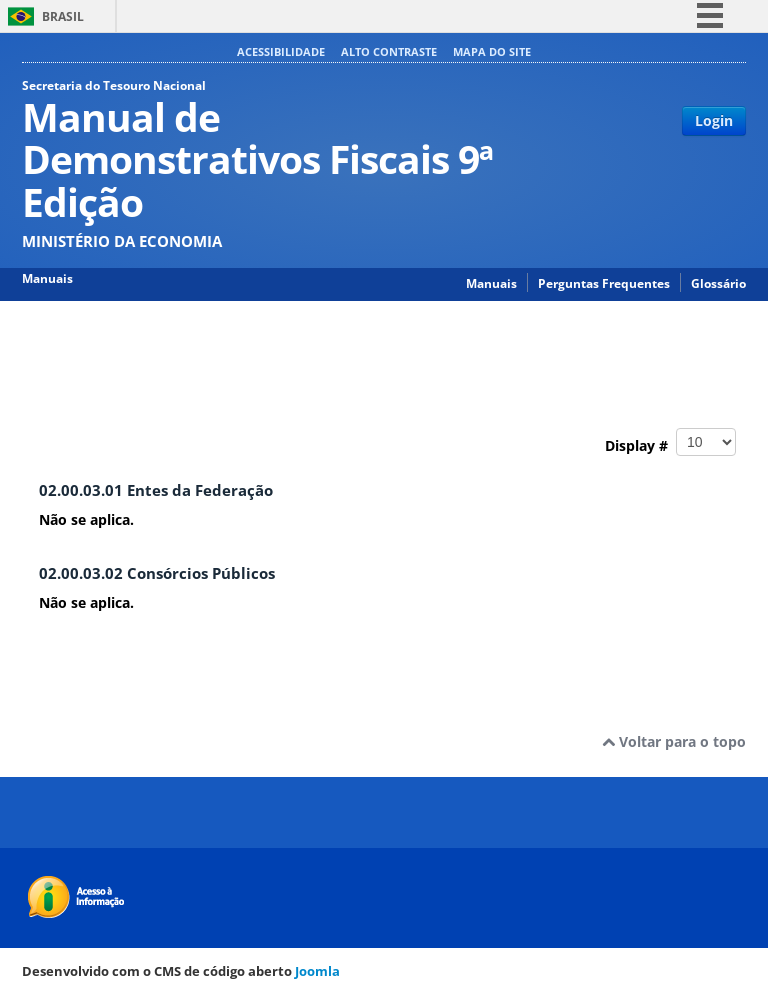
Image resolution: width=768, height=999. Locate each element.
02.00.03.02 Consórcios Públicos (157, 573)
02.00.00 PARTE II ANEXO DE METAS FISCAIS (429, 341)
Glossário (718, 283)
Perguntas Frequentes (604, 283)
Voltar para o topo (674, 741)
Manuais (491, 283)
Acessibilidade (281, 51)
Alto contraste (389, 51)
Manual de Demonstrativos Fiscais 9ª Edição (165, 341)
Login (714, 120)
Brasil (63, 16)
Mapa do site (492, 51)
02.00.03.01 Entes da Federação (156, 490)
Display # (670, 442)
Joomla (317, 971)
